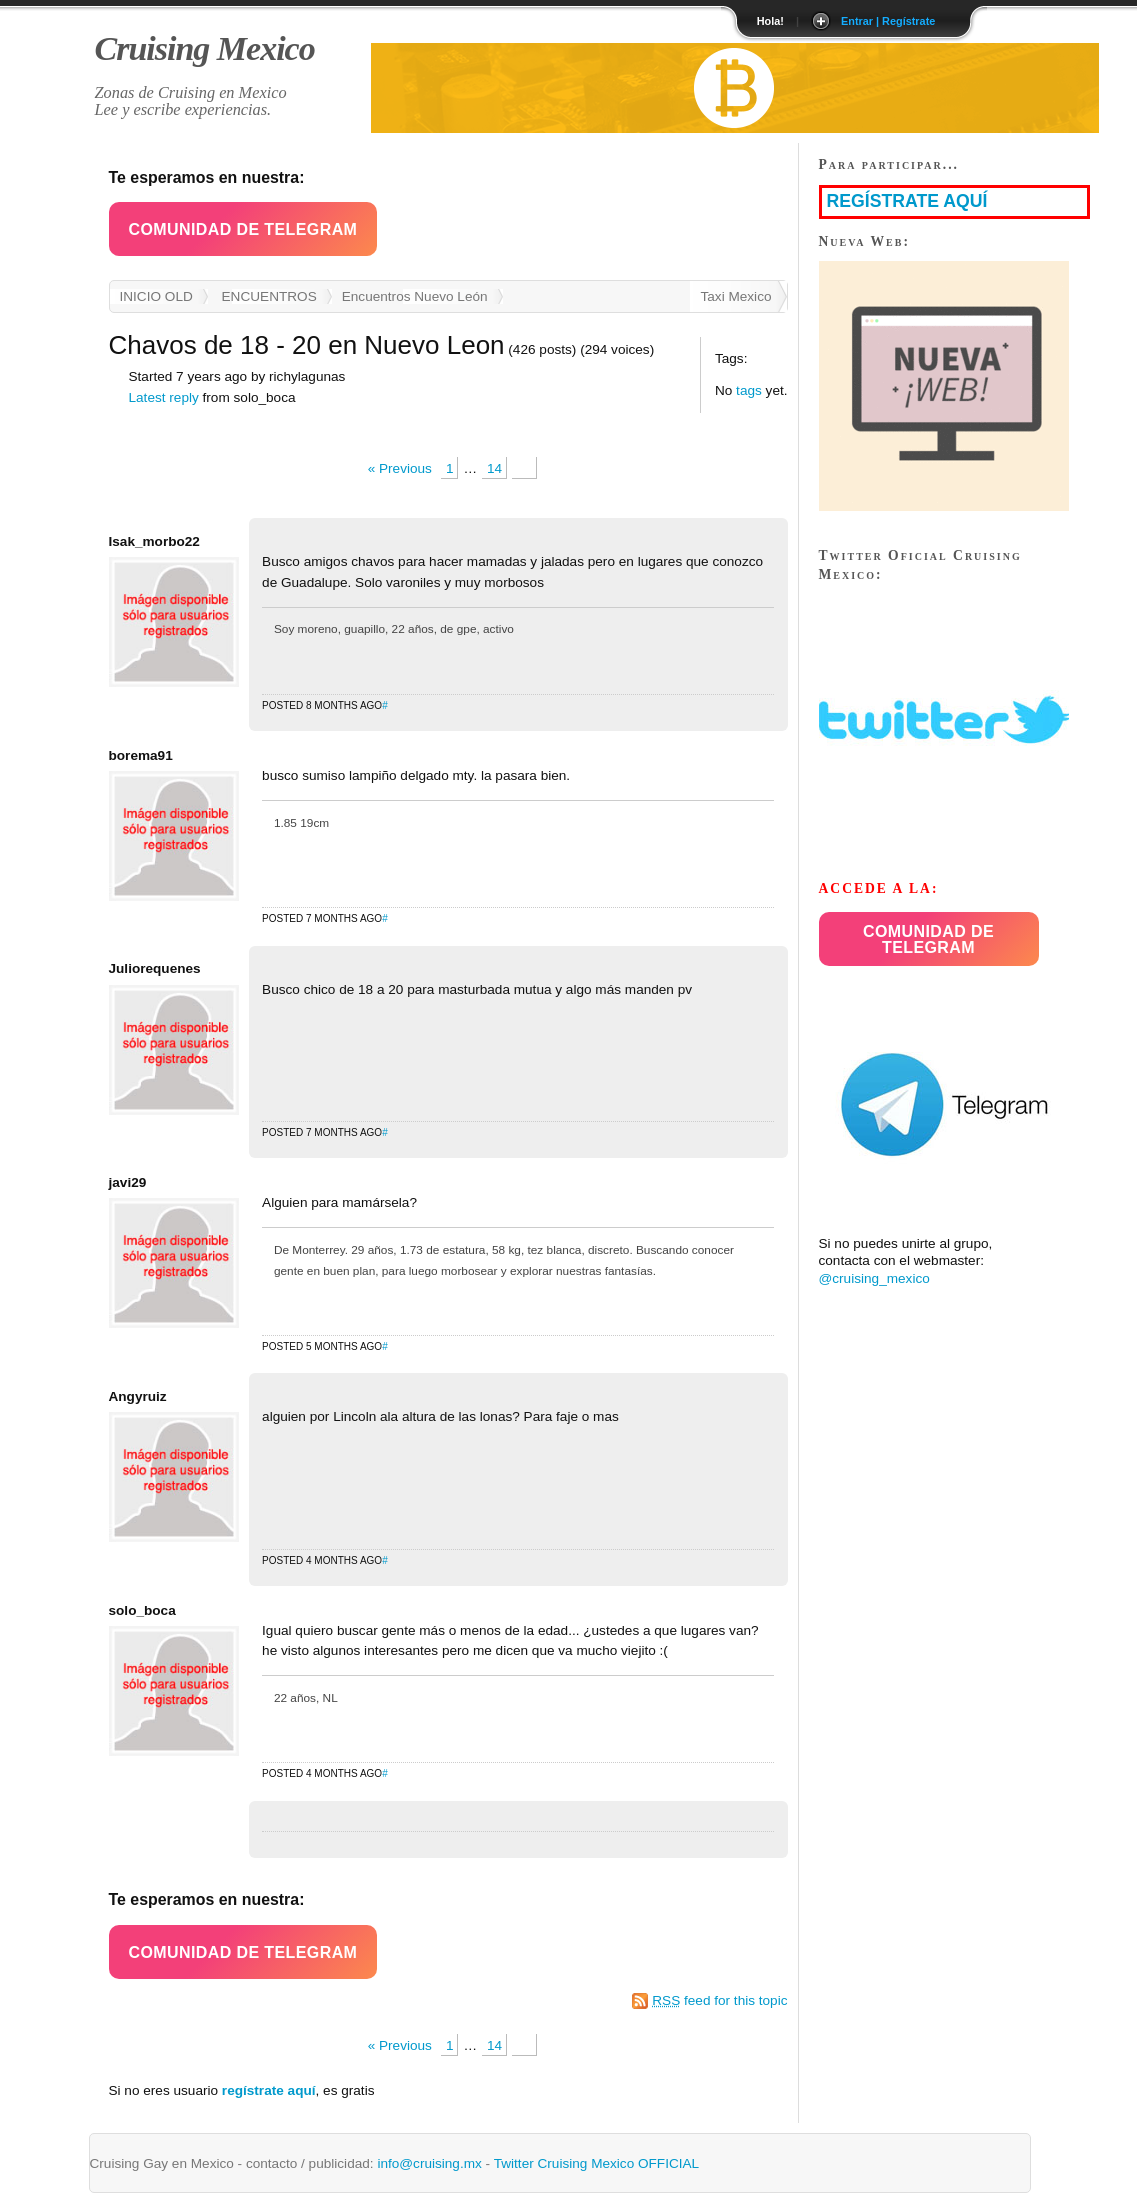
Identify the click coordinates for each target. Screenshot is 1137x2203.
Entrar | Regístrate (888, 21)
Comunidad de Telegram (243, 229)
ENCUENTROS (269, 296)
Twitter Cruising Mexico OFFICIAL (596, 2163)
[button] (243, 229)
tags (749, 390)
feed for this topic (719, 2000)
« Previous (400, 468)
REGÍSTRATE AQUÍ (907, 201)
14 (494, 468)
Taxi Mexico (735, 296)
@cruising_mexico (874, 1278)
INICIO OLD (156, 296)
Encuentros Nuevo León (415, 296)
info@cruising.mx (429, 2163)
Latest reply (164, 397)
